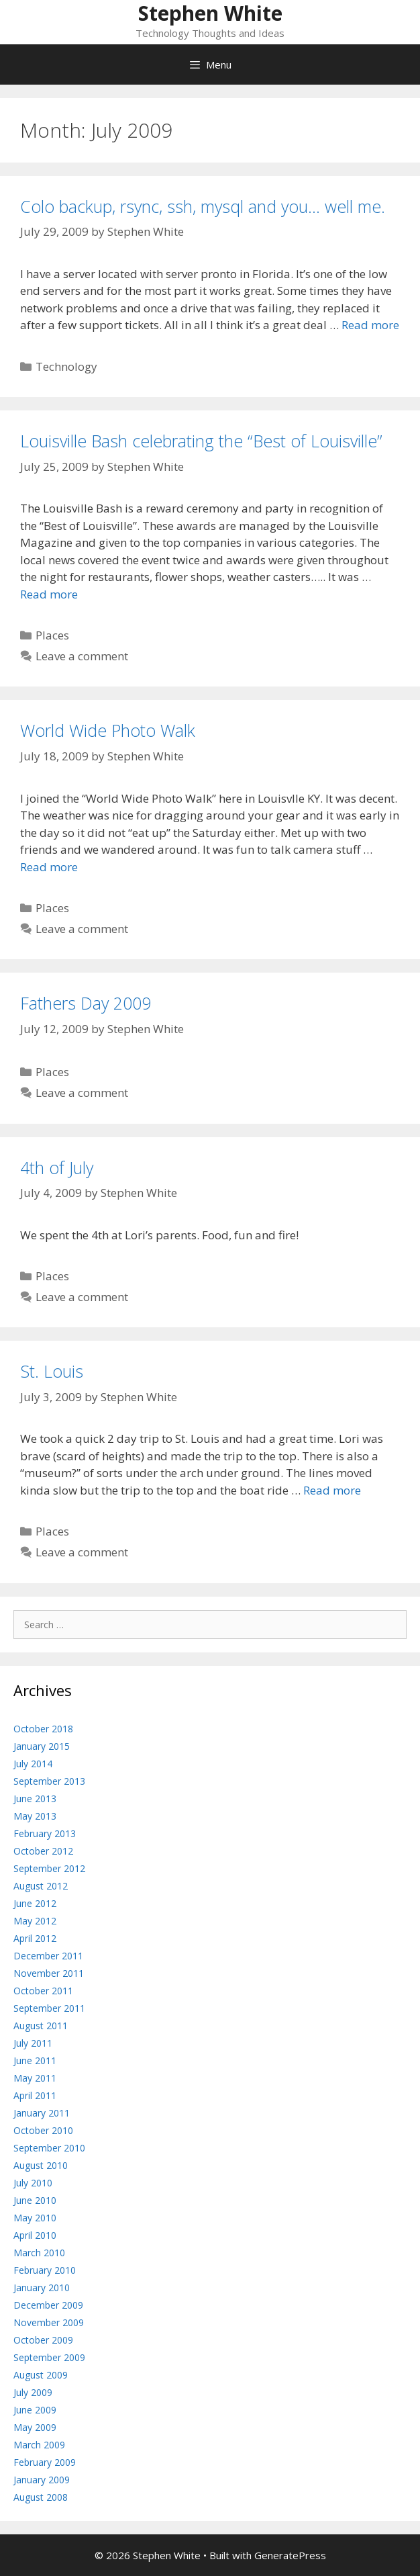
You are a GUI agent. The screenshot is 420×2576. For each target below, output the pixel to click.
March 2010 (39, 2252)
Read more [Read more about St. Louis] (332, 1490)
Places (52, 635)
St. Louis (51, 1371)
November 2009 (48, 2322)
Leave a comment (82, 656)
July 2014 (32, 1763)
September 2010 (49, 2147)
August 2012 (40, 1885)
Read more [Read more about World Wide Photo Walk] (49, 867)
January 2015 (41, 1746)
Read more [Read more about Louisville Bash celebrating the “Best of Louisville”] (49, 594)
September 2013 (49, 1781)
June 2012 (34, 1903)
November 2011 (48, 1973)
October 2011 (43, 1990)
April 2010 (34, 2235)
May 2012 (34, 1920)
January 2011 (41, 2112)
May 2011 (34, 2078)
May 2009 (34, 2427)
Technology (66, 366)
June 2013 (34, 1798)
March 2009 (39, 2444)
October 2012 (43, 1851)
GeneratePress (290, 2555)
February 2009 (44, 2462)
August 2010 (40, 2165)
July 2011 (32, 2043)
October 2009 (43, 2340)
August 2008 (40, 2497)
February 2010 (44, 2270)
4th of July (56, 1167)
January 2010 (41, 2287)
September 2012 (49, 1868)
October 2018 (43, 1728)
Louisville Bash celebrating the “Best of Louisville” (201, 440)
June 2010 (34, 2200)
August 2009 (40, 2374)
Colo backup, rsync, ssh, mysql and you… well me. (202, 206)
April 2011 (34, 2095)
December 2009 (48, 2305)
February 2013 (44, 1833)
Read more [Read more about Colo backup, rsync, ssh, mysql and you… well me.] (370, 324)
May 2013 (34, 1816)
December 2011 (48, 1955)
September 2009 (49, 2357)
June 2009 (34, 2409)
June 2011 (34, 2060)
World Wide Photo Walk (107, 730)
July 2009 (32, 2392)
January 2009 (41, 2479)
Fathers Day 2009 (85, 1002)
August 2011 (40, 2025)
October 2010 (43, 2130)
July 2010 (32, 2182)
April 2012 (34, 1938)
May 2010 (34, 2217)
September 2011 (49, 2008)
